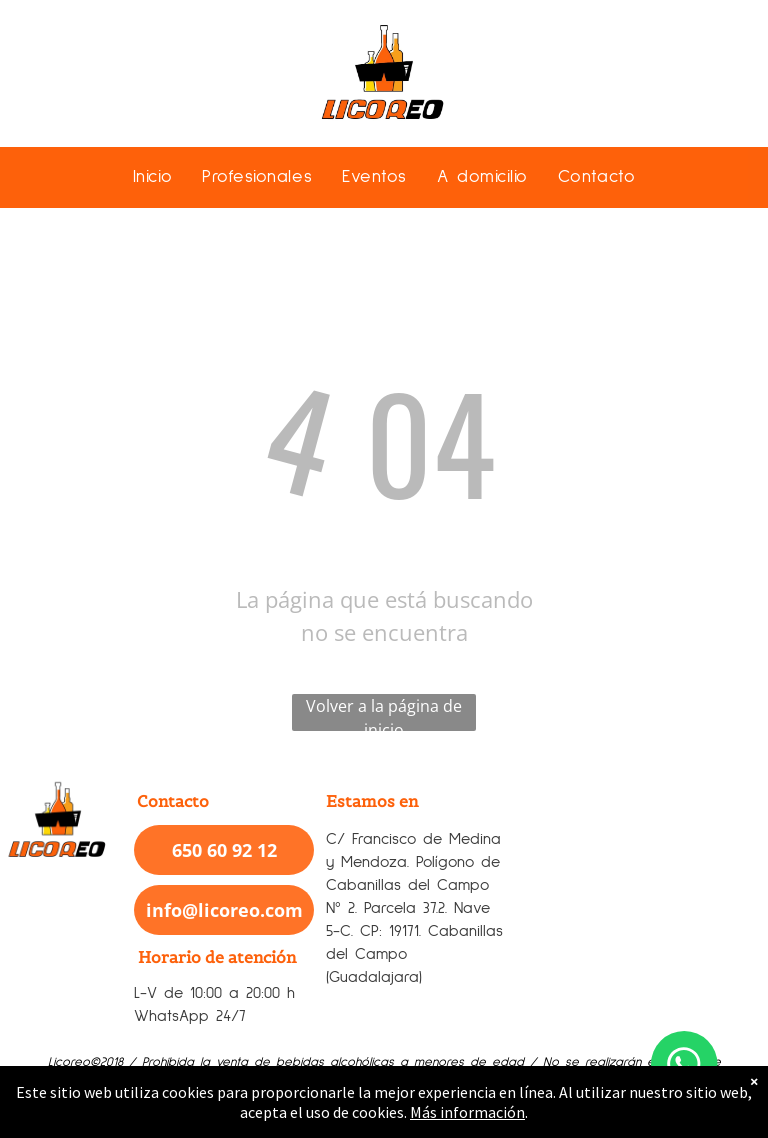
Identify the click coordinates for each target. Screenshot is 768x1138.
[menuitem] (152, 176)
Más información (467, 1112)
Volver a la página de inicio (384, 713)
